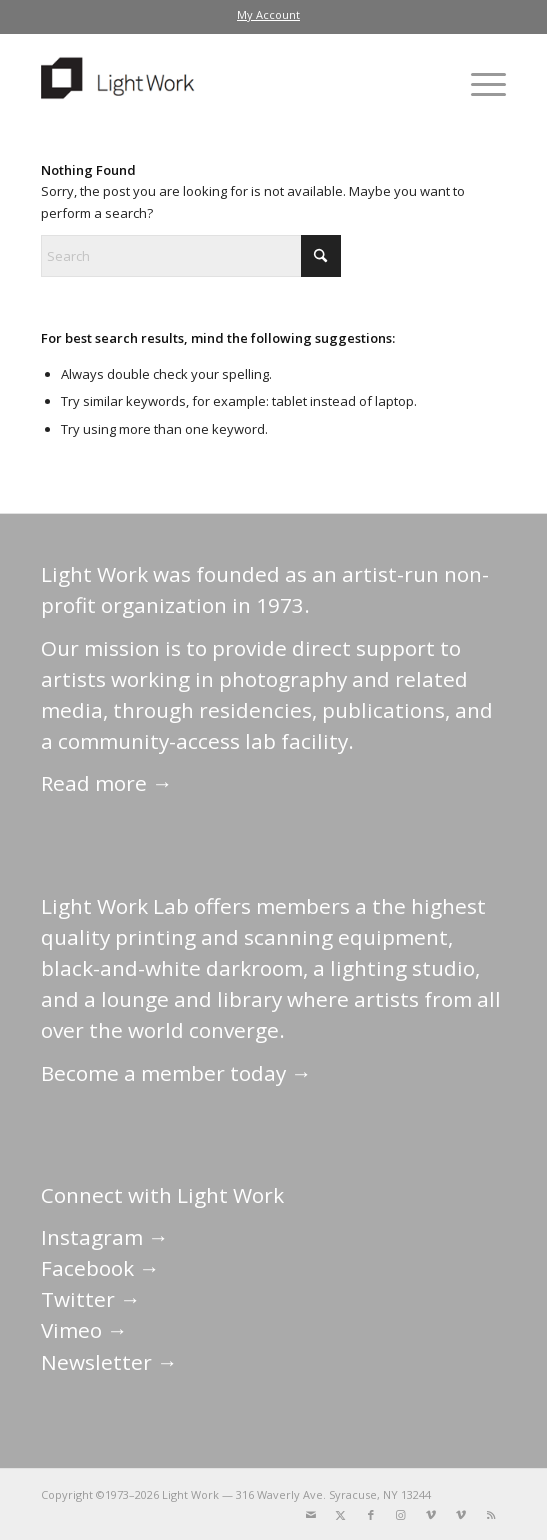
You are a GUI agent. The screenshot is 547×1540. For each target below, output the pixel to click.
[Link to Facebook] (371, 1515)
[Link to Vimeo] (431, 1515)
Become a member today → (176, 1073)
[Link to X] (341, 1515)
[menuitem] (268, 15)
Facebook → (100, 1268)
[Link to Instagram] (401, 1515)
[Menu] (478, 84)
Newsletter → (109, 1362)
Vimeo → (84, 1330)
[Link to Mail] (311, 1515)
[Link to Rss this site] (491, 1515)
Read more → (107, 783)
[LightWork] (227, 84)
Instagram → (105, 1237)
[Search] (191, 256)
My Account (268, 14)
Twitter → (91, 1299)
